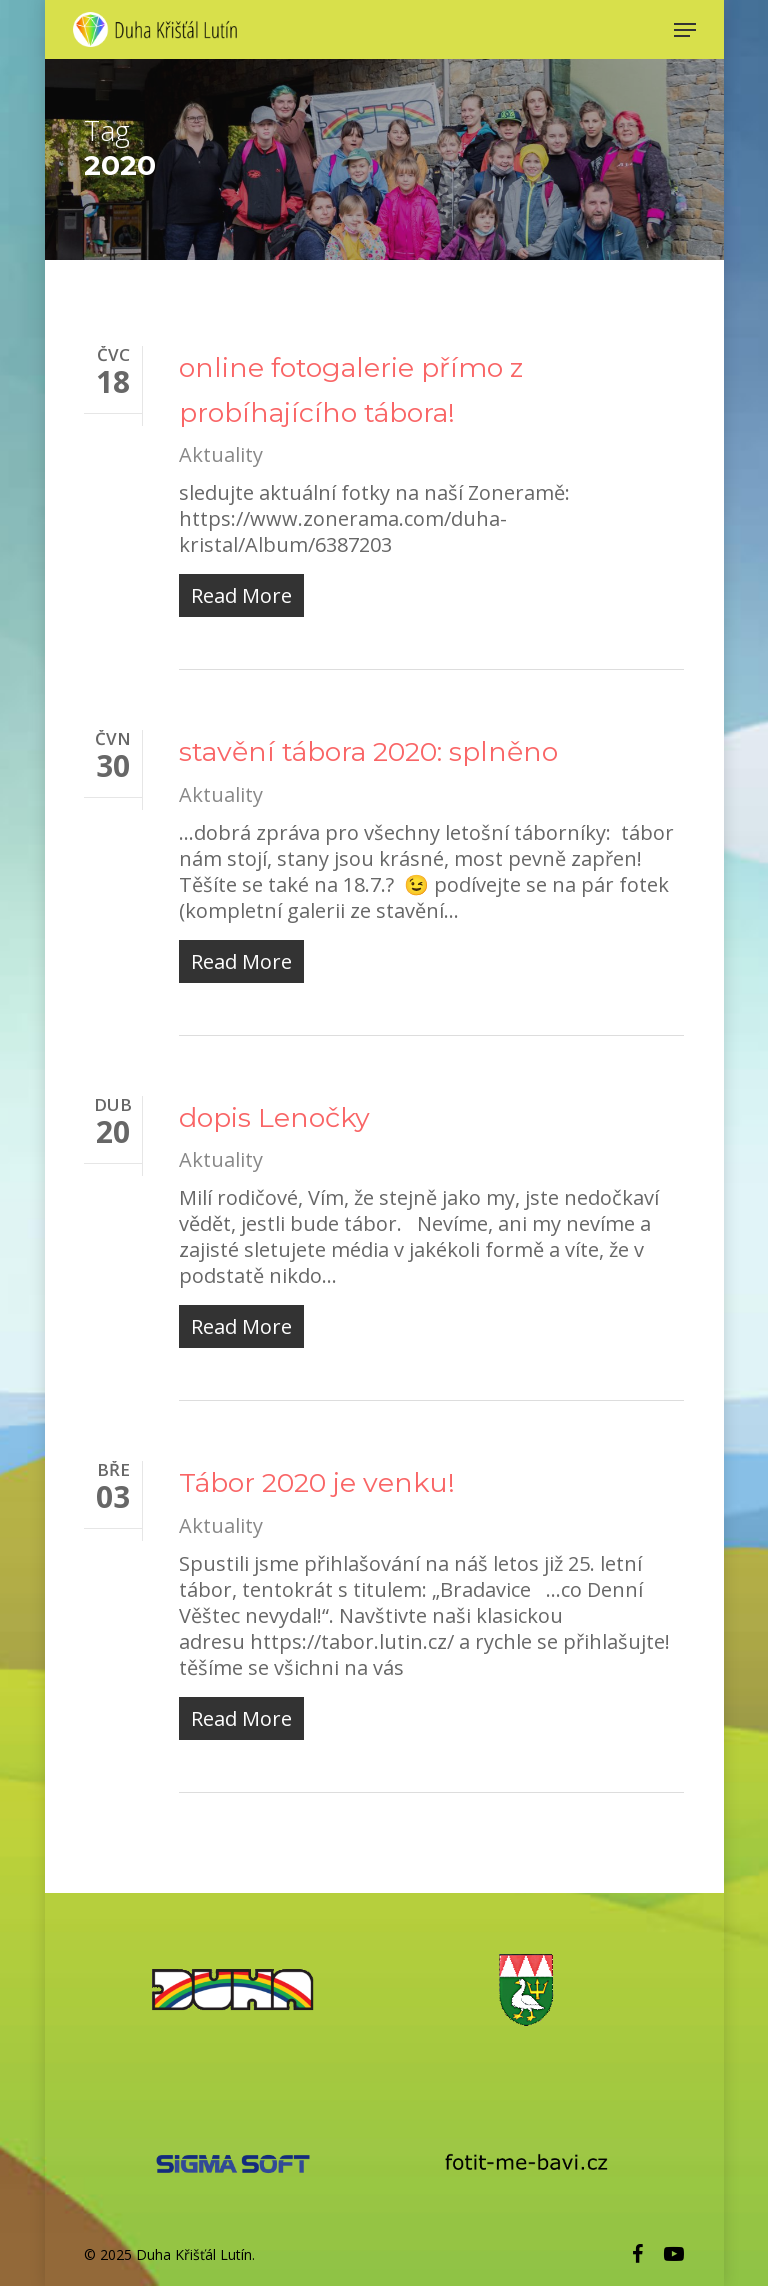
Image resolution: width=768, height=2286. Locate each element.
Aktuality (221, 454)
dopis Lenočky (274, 1117)
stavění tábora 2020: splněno (368, 751)
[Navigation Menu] (685, 30)
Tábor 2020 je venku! (317, 1482)
